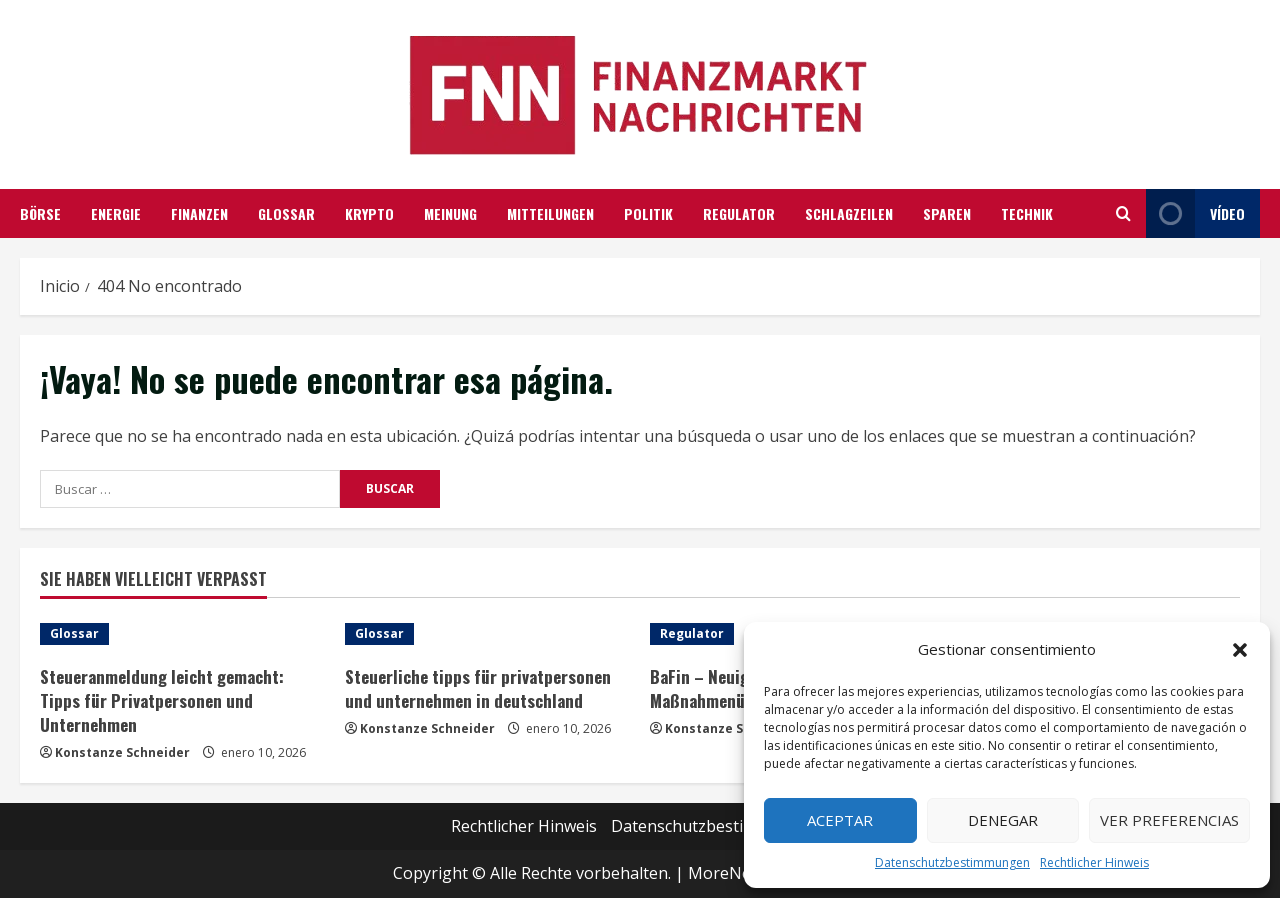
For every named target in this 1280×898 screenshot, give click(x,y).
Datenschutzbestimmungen (952, 862)
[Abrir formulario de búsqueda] (1123, 213)
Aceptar (840, 820)
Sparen (947, 213)
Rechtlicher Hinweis (1094, 862)
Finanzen (199, 213)
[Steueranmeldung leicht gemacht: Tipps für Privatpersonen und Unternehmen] (182, 634)
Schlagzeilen (849, 213)
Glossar (286, 213)
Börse (40, 213)
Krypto (369, 213)
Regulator (739, 213)
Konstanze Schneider (122, 752)
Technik (1027, 213)
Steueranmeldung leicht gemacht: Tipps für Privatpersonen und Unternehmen (162, 700)
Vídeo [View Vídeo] (1195, 213)
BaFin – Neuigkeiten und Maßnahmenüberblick (738, 688)
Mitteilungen (550, 213)
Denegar (1003, 820)
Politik (648, 213)
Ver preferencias (1169, 820)
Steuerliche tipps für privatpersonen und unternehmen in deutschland (478, 688)
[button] (1240, 650)
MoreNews (729, 873)
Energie (116, 213)
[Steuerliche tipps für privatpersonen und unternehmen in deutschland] (487, 634)
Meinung (450, 213)
